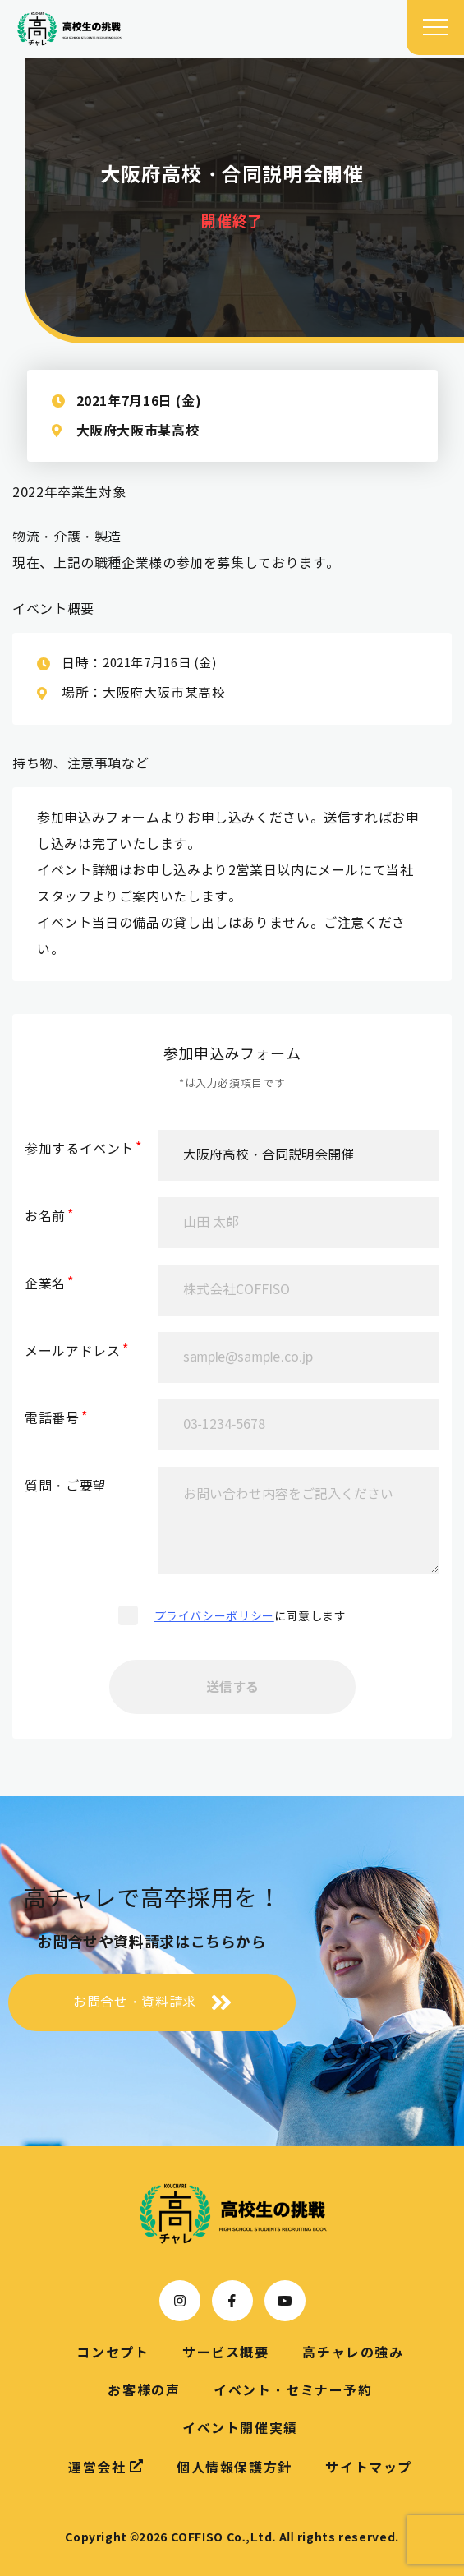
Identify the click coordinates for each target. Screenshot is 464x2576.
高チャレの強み (352, 2352)
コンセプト (112, 2352)
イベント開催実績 (240, 2428)
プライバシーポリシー (214, 1617)
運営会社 (105, 2466)
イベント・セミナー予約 (293, 2390)
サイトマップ (368, 2467)
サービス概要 (225, 2352)
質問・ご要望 (66, 1486)
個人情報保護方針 (234, 2467)
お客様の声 (144, 2390)
